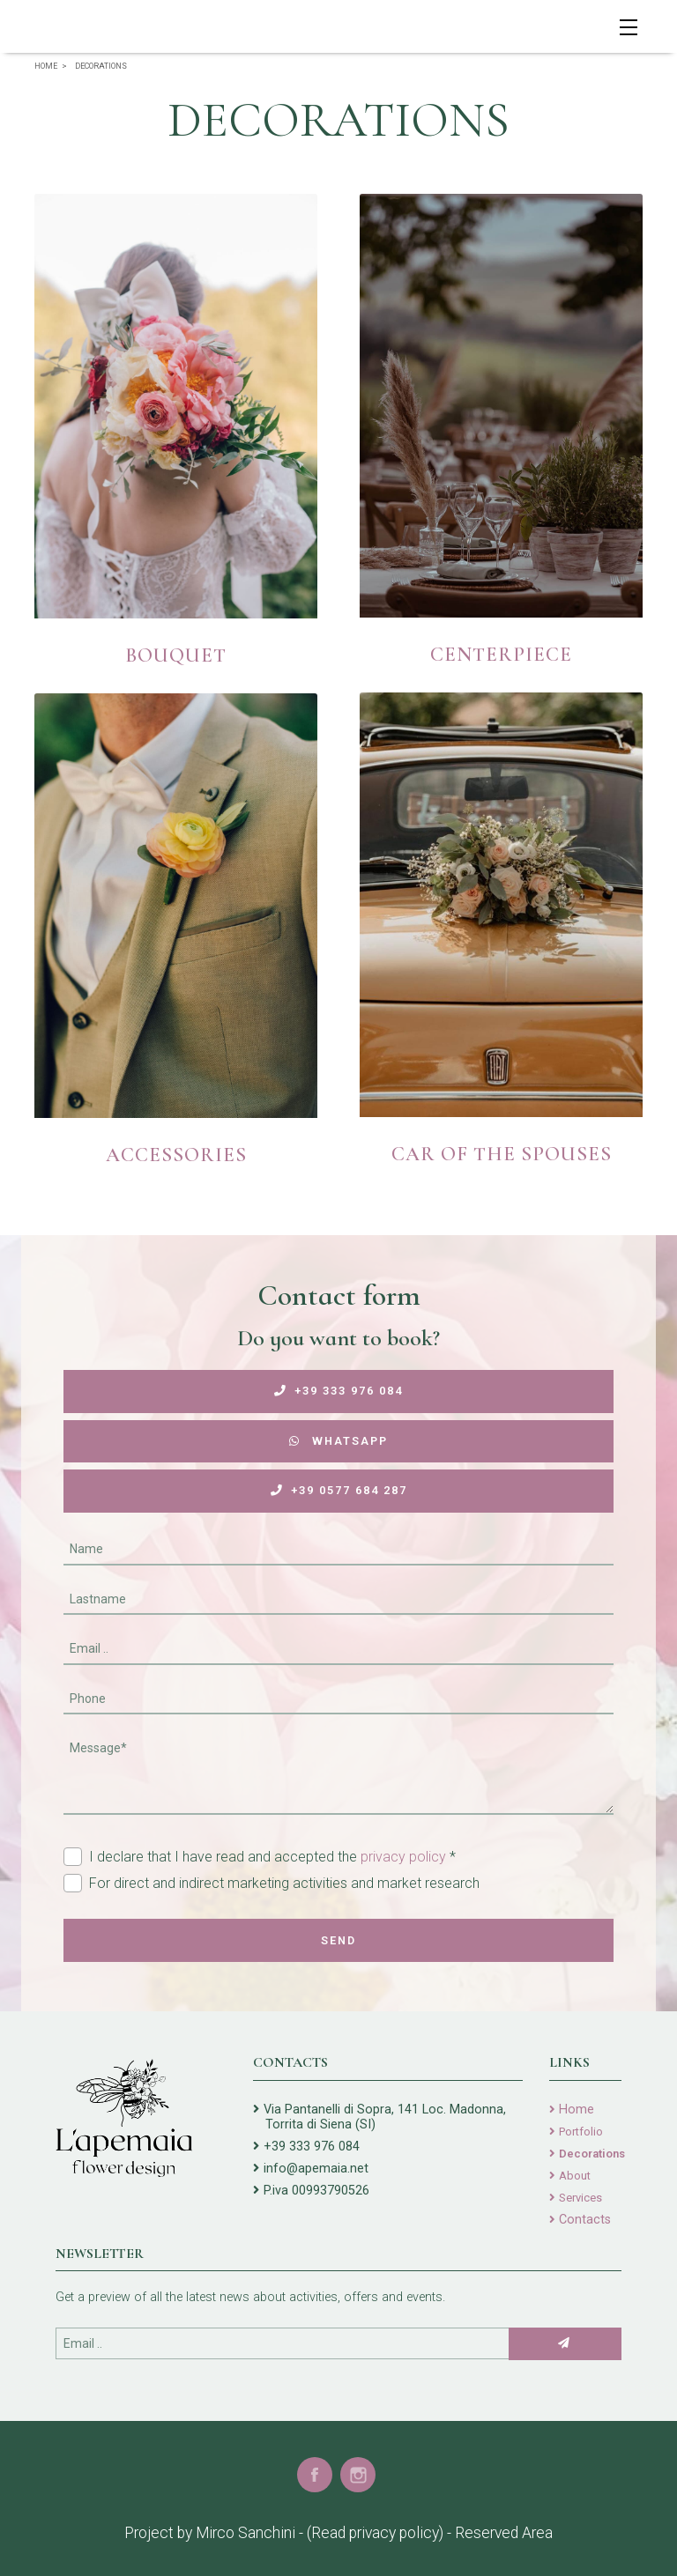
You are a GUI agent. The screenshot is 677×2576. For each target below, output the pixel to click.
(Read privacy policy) (375, 2533)
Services (580, 2197)
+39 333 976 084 (338, 1390)
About (575, 2175)
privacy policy (403, 1856)
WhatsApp (338, 1440)
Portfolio (581, 2131)
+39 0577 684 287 (339, 1490)
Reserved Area (504, 2533)
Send (338, 1940)
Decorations (592, 2153)
